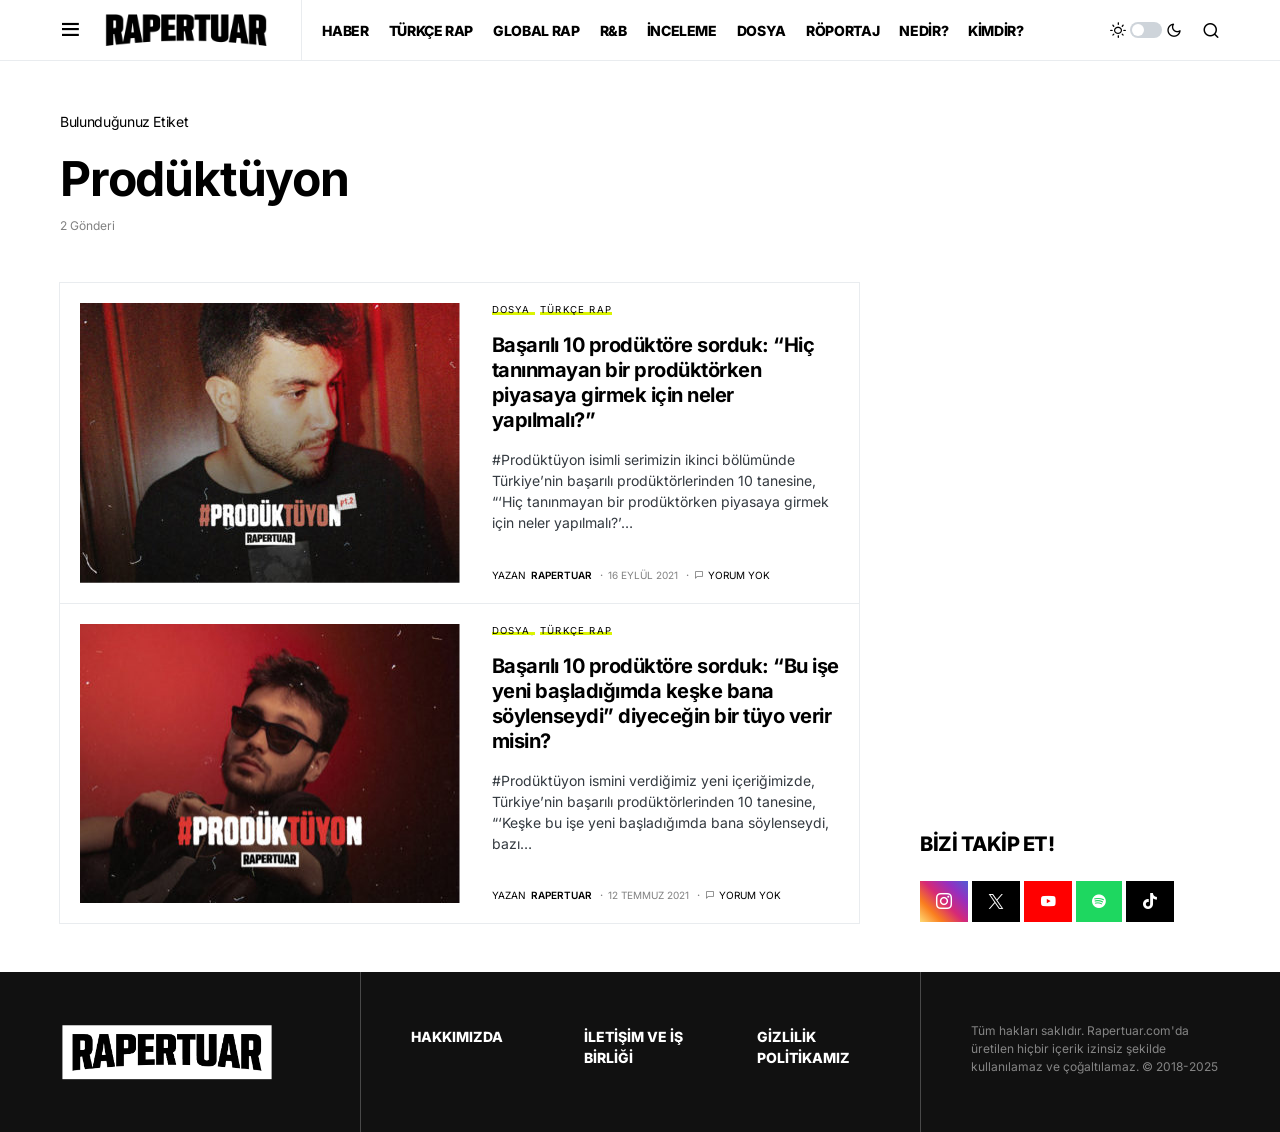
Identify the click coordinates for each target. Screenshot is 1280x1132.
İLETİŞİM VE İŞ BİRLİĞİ (633, 1047)
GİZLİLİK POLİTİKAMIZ (803, 1047)
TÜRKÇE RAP (576, 309)
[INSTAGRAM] (944, 902)
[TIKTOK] (1150, 902)
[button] (70, 30)
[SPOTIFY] (1099, 902)
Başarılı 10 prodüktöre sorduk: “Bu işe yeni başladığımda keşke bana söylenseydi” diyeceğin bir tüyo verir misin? (665, 703)
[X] (996, 902)
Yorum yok (739, 575)
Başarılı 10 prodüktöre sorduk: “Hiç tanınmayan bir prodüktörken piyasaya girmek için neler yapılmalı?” (653, 382)
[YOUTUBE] (1048, 902)
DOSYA (511, 309)
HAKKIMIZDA (457, 1036)
